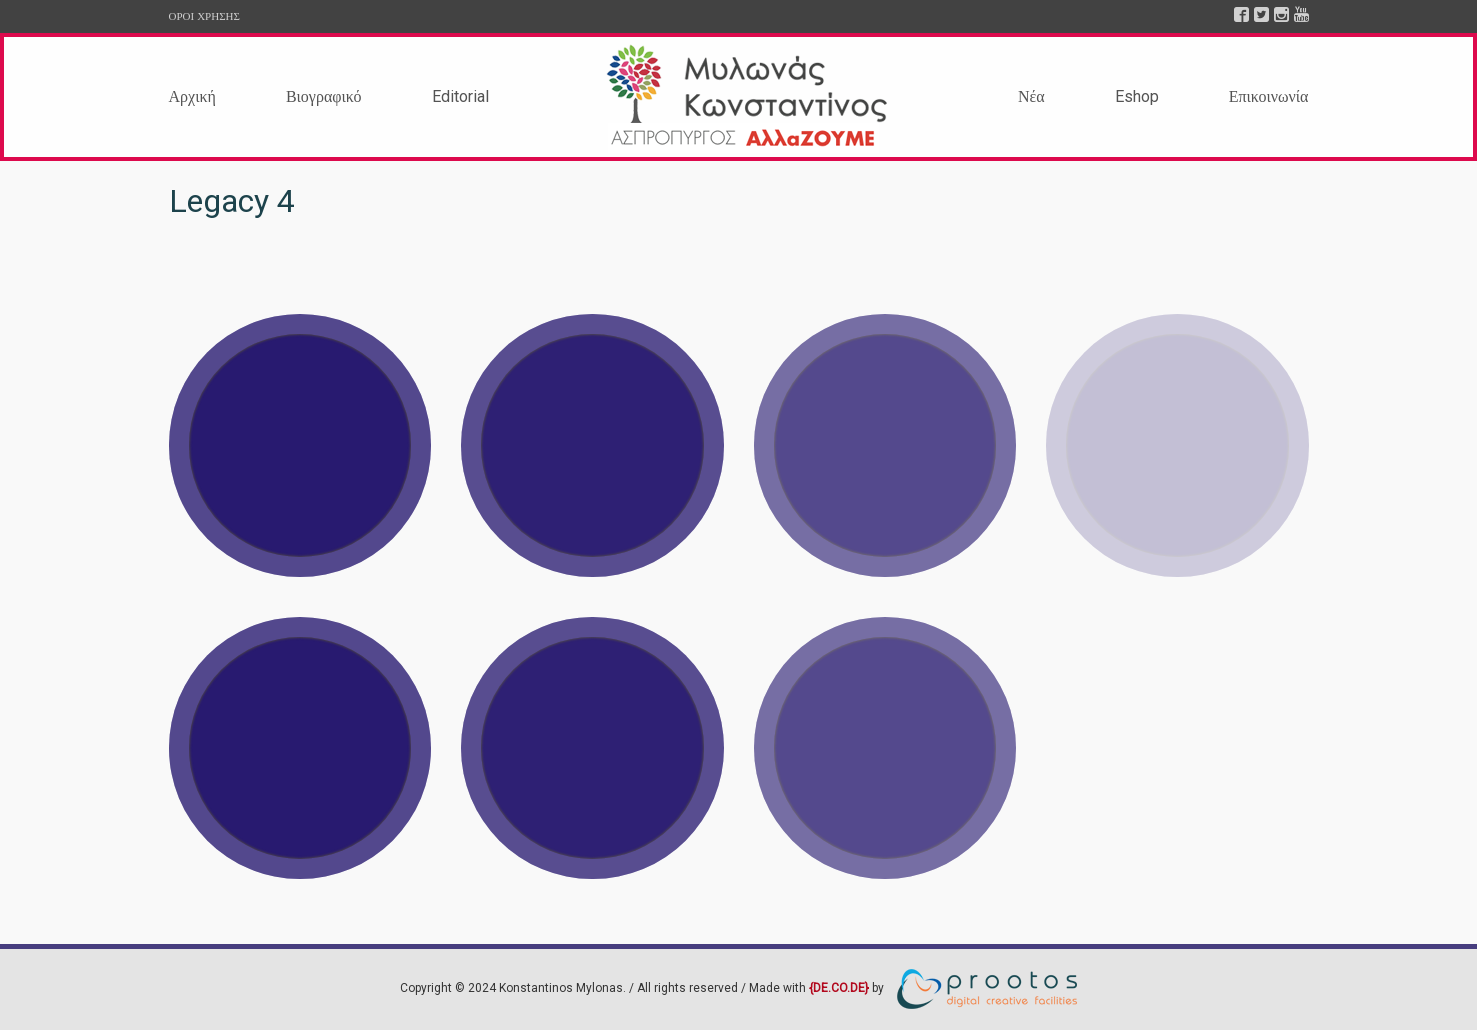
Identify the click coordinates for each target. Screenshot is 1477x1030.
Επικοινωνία (1269, 96)
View (300, 445)
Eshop (1137, 96)
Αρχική (192, 96)
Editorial (460, 96)
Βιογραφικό (324, 96)
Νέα (1031, 96)
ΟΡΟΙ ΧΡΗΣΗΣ (204, 16)
